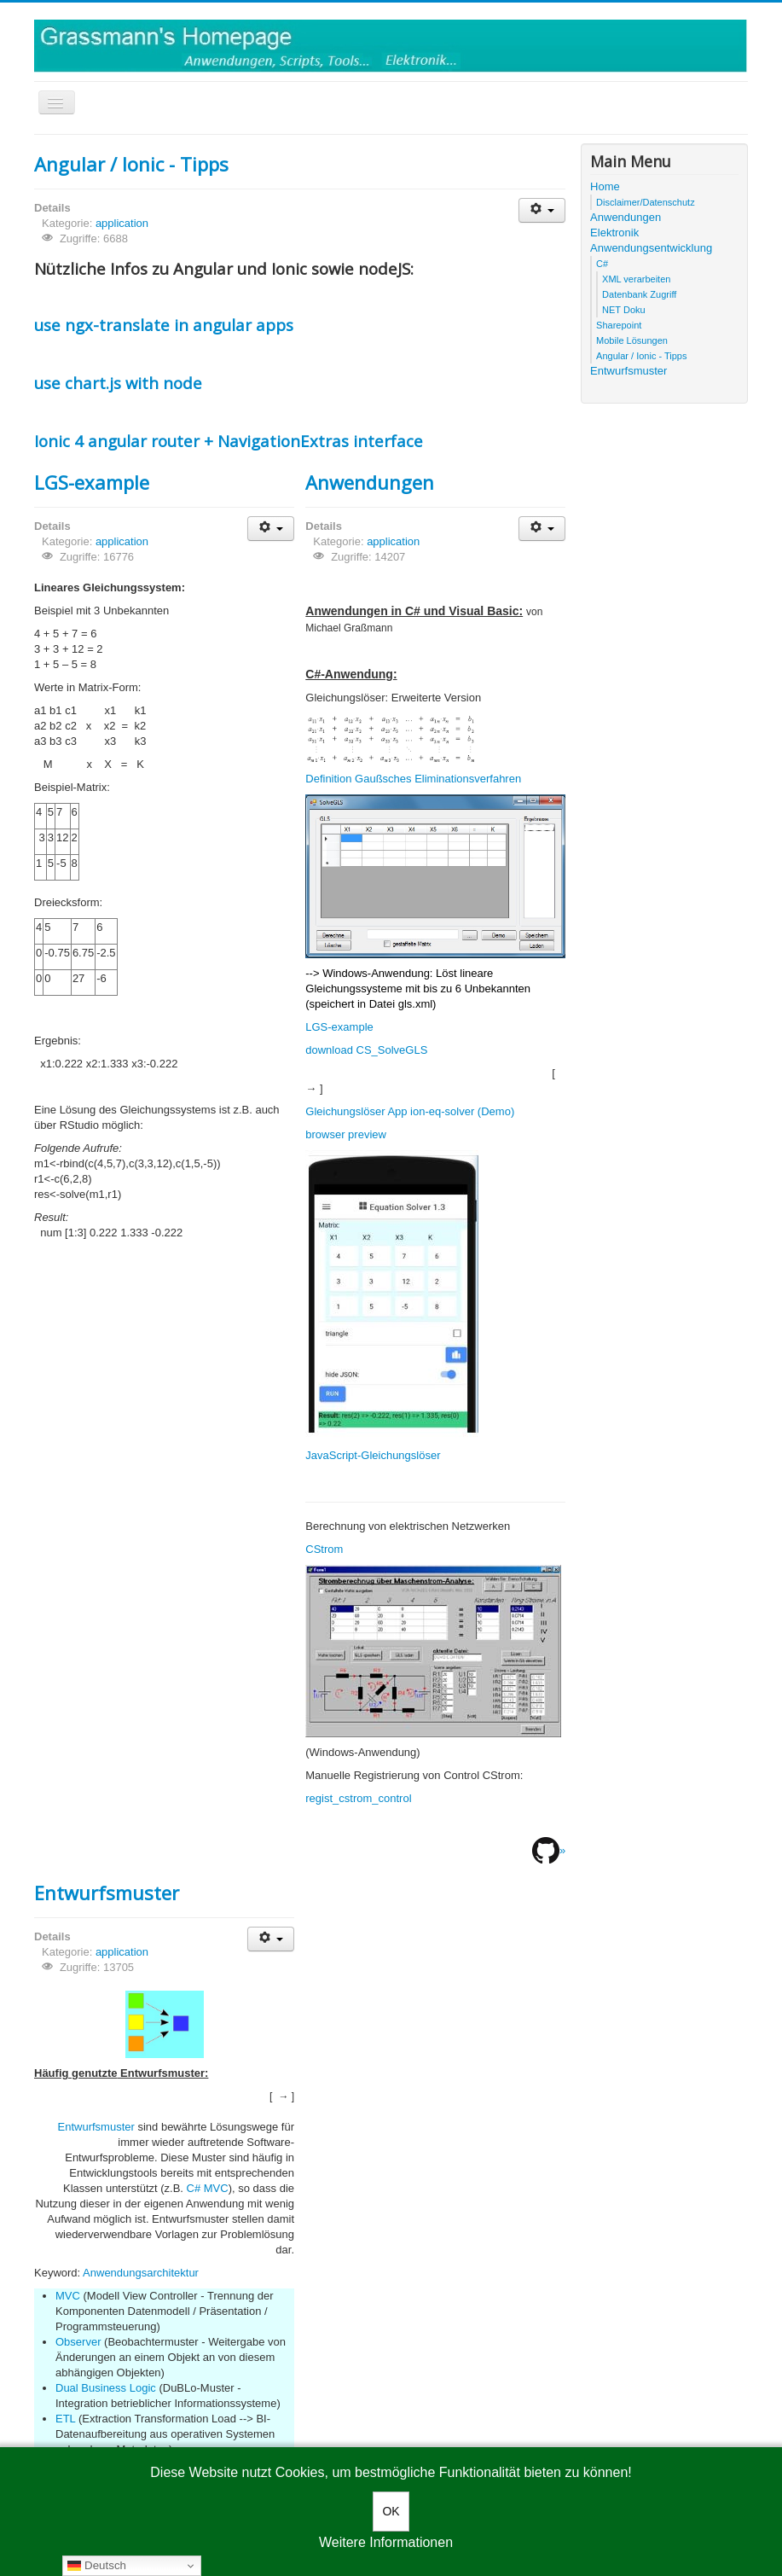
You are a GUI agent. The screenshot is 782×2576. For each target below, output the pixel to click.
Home (605, 186)
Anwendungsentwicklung (651, 247)
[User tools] (541, 210)
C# (602, 264)
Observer (78, 2341)
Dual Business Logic (105, 2387)
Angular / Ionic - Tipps (131, 164)
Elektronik (614, 232)
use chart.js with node (118, 382)
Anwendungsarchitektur (141, 2272)
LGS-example (91, 482)
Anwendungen (369, 482)
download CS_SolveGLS (366, 1050)
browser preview (345, 1134)
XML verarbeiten (636, 279)
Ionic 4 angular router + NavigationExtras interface (228, 440)
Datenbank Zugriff (639, 294)
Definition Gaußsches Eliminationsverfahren (413, 778)
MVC (67, 2295)
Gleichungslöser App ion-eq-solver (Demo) (409, 1111)
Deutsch (96, 2566)
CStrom (324, 1549)
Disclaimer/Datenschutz (645, 202)
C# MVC (208, 2188)
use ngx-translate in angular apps (163, 324)
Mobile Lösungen (632, 340)
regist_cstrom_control (358, 1798)
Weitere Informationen (386, 2542)
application (122, 223)
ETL (65, 2418)
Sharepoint (618, 325)
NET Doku (624, 310)
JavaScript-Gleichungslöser (372, 1455)
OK (390, 2511)
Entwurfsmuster (106, 1892)
